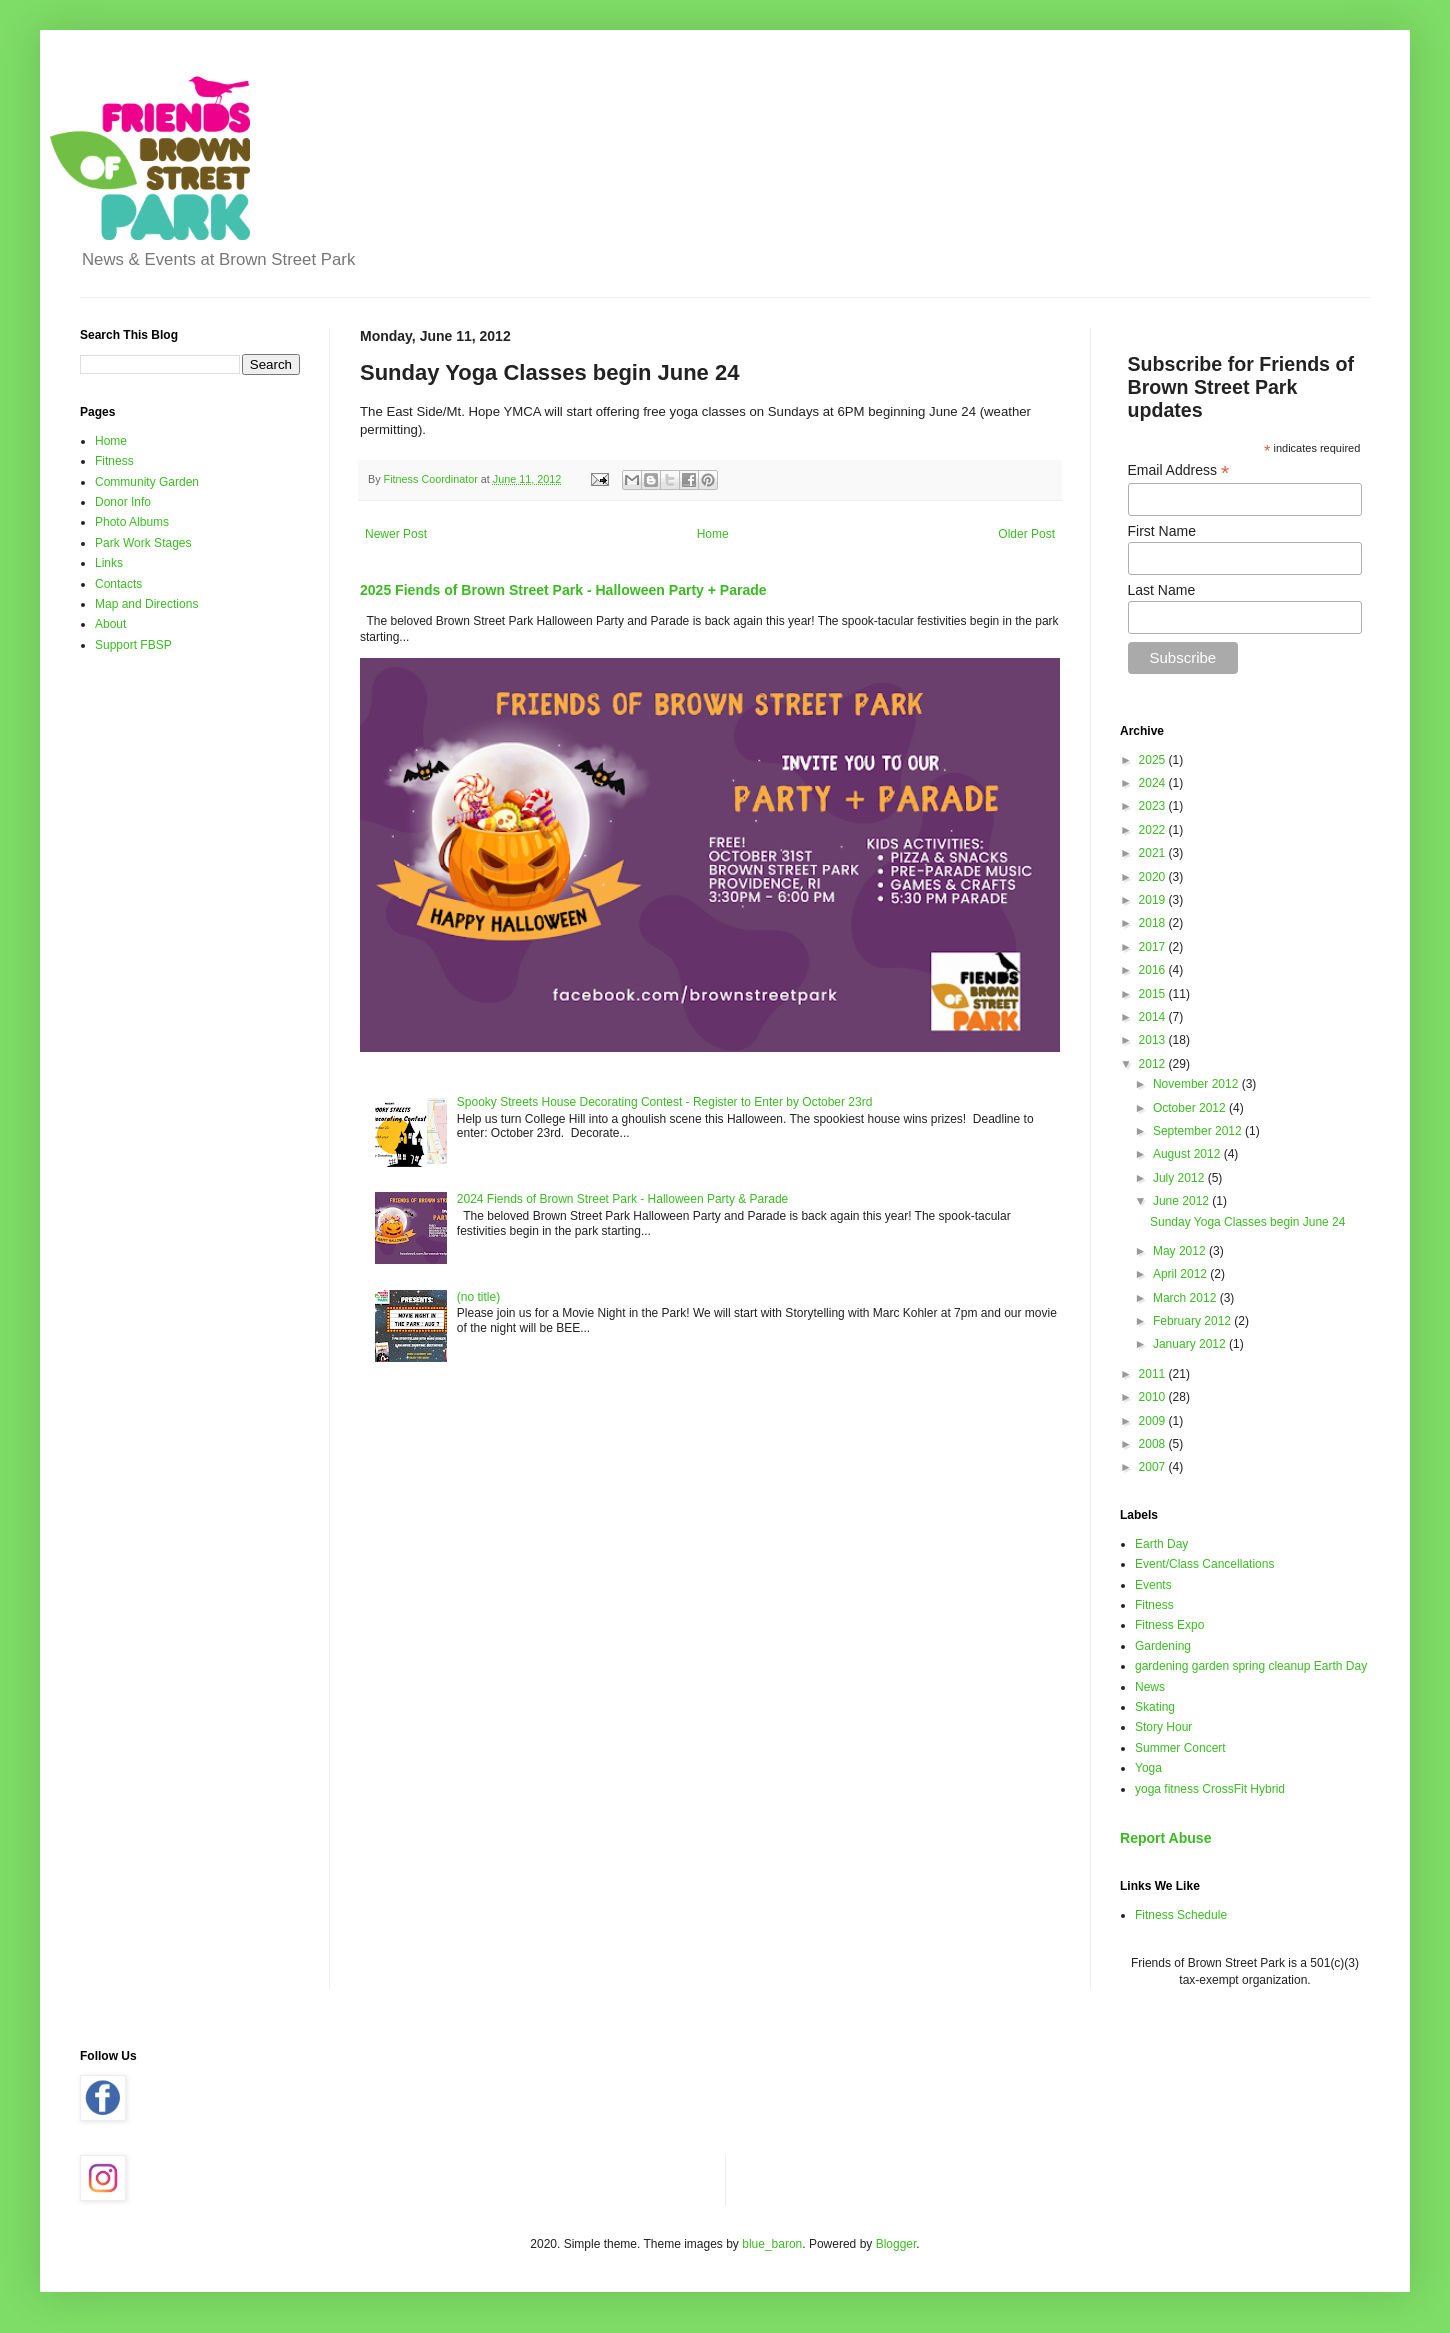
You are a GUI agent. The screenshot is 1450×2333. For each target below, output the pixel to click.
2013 (1154, 1040)
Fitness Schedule (1181, 1915)
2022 (1154, 830)
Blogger (896, 2244)
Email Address (1179, 470)
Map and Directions (146, 604)
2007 (1154, 1467)
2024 (1154, 783)
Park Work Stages (143, 543)
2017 (1154, 947)
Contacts (118, 584)
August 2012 (1188, 1154)
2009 (1154, 1421)
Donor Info (123, 502)
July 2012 (1180, 1178)
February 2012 (1193, 1321)
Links (109, 563)
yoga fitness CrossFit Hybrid (1210, 1789)
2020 (1154, 877)
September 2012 (1199, 1131)
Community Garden (147, 482)
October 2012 (1191, 1108)
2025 (1154, 760)
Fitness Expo (1169, 1625)
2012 (1154, 1064)
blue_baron (772, 2244)
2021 (1154, 853)
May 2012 (1181, 1251)
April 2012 (1181, 1274)
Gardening (1163, 1646)
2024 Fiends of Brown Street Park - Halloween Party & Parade (623, 1199)
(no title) (478, 1297)
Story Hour (1163, 1727)
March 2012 (1186, 1298)
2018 (1154, 923)
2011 (1154, 1374)
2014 (1154, 1017)
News (1150, 1687)
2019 (1154, 900)
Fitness (114, 461)
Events (1153, 1585)
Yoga (1148, 1768)
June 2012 (1182, 1201)
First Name (1162, 531)
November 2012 (1197, 1084)
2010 (1154, 1397)
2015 (1154, 994)
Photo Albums (132, 522)
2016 (1154, 970)
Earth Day (1161, 1544)
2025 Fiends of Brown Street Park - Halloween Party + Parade (563, 590)
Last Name (1162, 590)
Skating (1155, 1707)
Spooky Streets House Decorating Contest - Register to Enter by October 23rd (665, 1102)
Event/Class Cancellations (1204, 1564)
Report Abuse (1165, 1838)
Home (713, 534)
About (110, 624)
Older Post (1026, 534)
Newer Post (396, 534)
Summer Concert (1180, 1748)
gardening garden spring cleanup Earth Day (1251, 1666)
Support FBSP (133, 645)
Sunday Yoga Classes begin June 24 (1248, 1222)
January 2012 (1191, 1344)
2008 (1154, 1444)
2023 (1154, 806)
